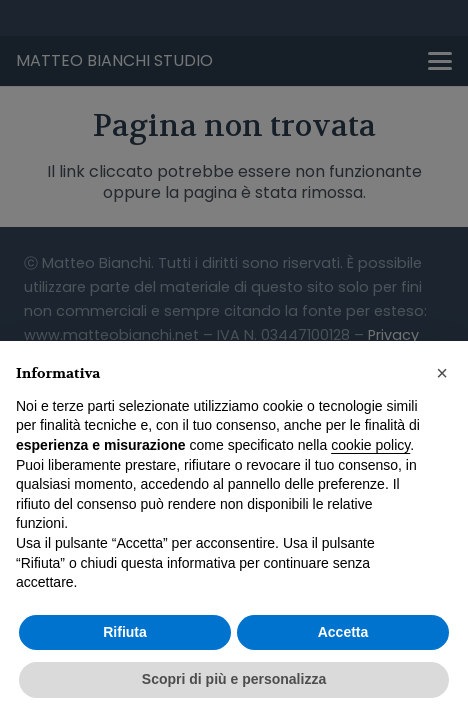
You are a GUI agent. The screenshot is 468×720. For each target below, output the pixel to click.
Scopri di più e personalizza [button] (234, 679)
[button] (442, 373)
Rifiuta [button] (125, 632)
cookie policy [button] (370, 445)
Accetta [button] (343, 632)
